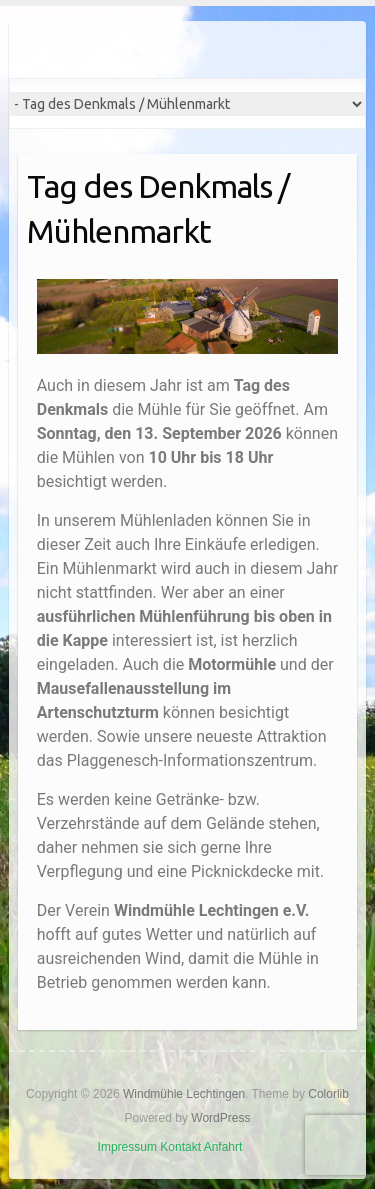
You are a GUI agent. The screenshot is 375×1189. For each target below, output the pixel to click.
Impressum (127, 1147)
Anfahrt (223, 1147)
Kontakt (180, 1147)
